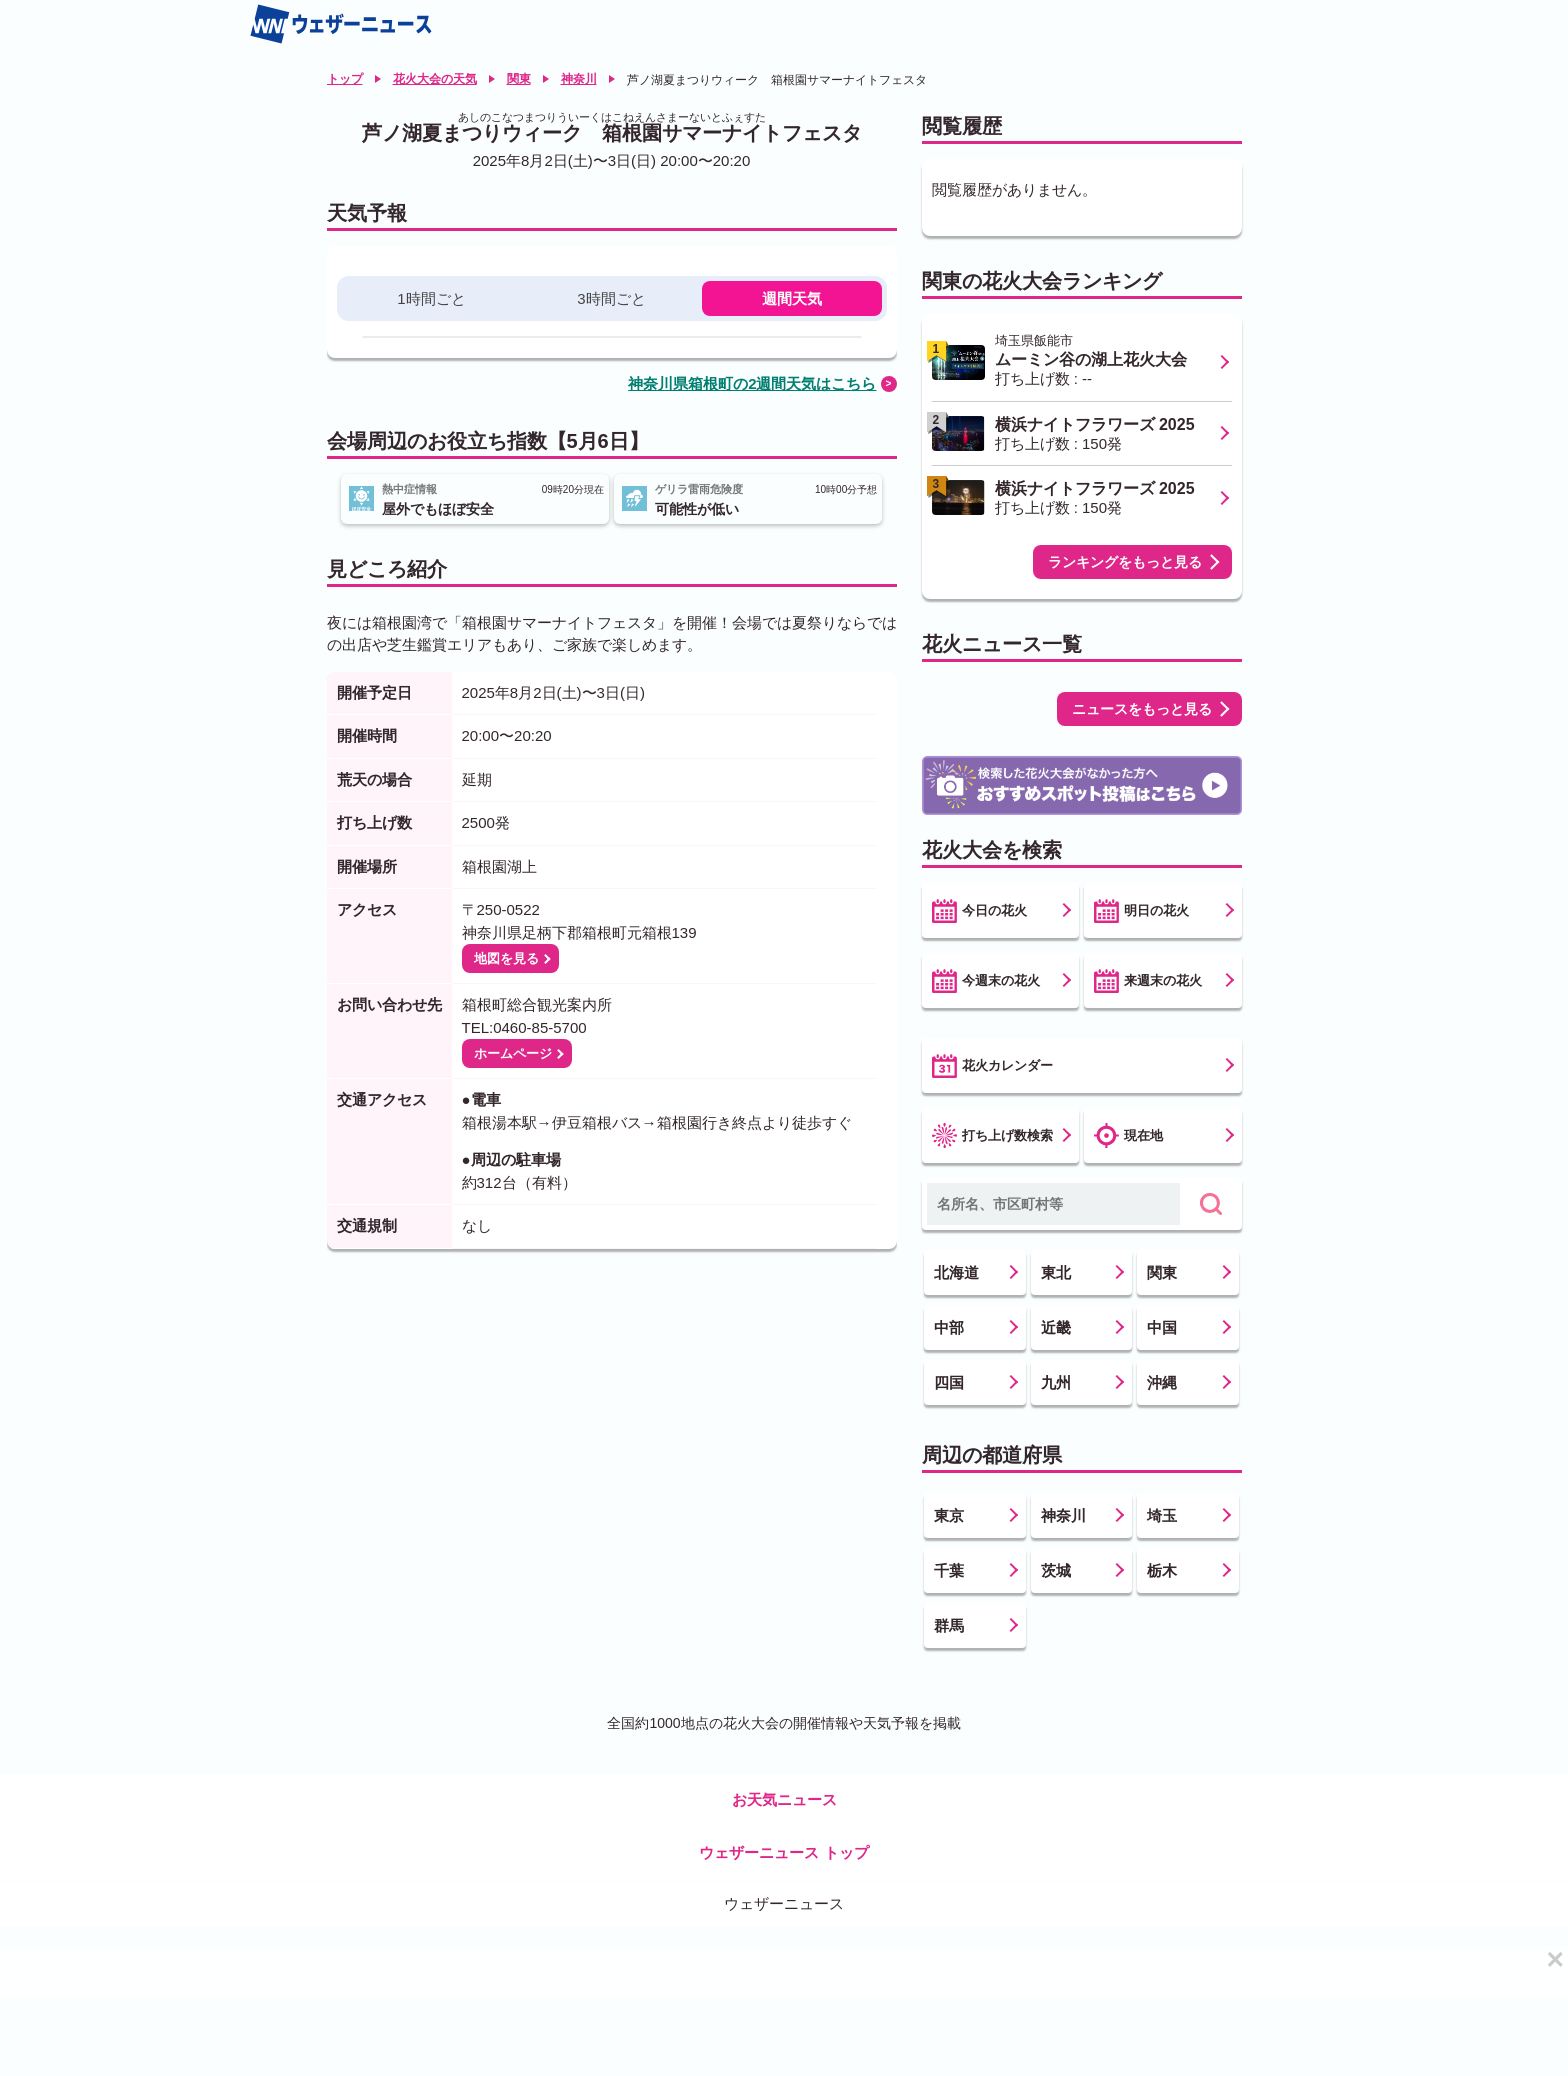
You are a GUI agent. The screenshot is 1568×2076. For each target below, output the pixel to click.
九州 (1056, 1382)
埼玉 (1162, 1515)
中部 (949, 1327)
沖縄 (1162, 1382)
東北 (1056, 1272)
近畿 (1056, 1327)
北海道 (956, 1272)
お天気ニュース (784, 1799)
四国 (949, 1382)
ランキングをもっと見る (1125, 562)
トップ (345, 79)
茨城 (1056, 1570)
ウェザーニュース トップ (783, 1852)
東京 (949, 1515)
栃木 (1162, 1570)
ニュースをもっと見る (1142, 709)
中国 (1162, 1327)
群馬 (949, 1625)
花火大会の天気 (435, 79)
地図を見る (506, 958)
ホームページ (513, 1053)
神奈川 (579, 79)
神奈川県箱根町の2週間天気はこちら (752, 383)
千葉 (949, 1570)
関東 (519, 79)
